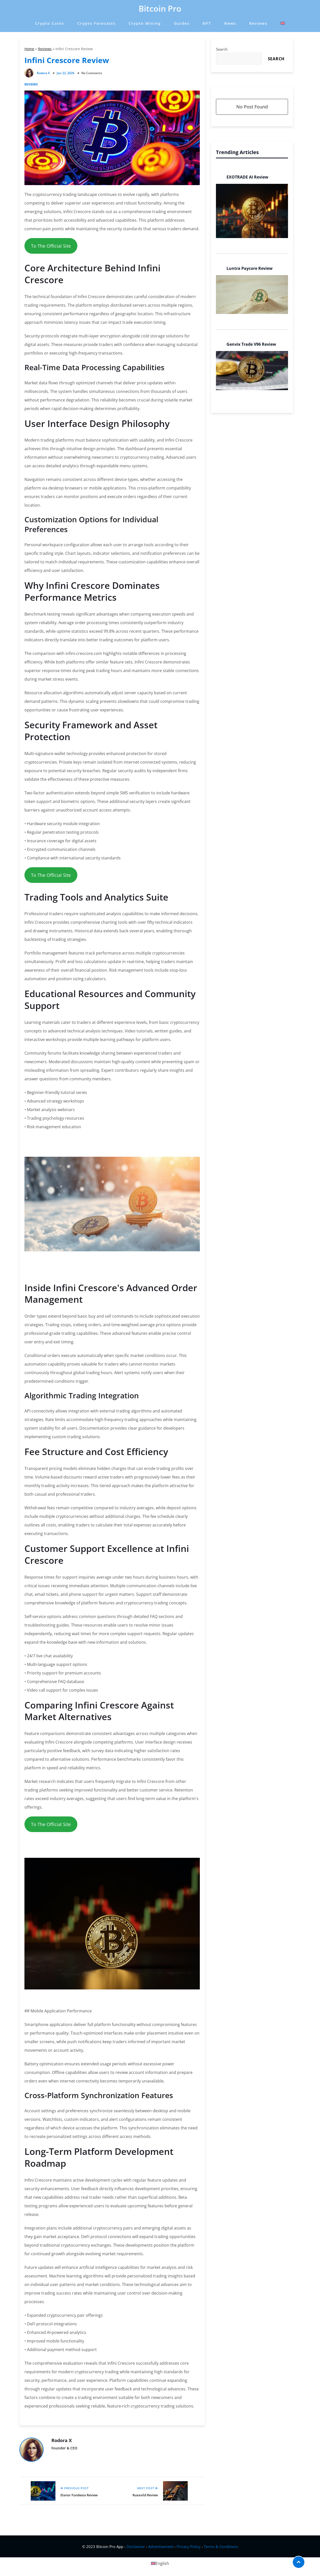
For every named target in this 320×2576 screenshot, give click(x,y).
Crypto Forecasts (96, 23)
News (230, 23)
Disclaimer (135, 2546)
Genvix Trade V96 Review (251, 344)
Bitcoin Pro (160, 8)
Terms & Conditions (221, 2546)
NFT (207, 23)
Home (29, 48)
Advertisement (160, 2546)
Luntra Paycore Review (250, 268)
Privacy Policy (189, 2546)
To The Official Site (51, 246)
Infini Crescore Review (66, 60)
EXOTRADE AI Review (247, 177)
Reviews (258, 23)
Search (222, 49)
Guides (181, 23)
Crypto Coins (49, 23)
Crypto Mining (145, 23)
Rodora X (43, 73)
